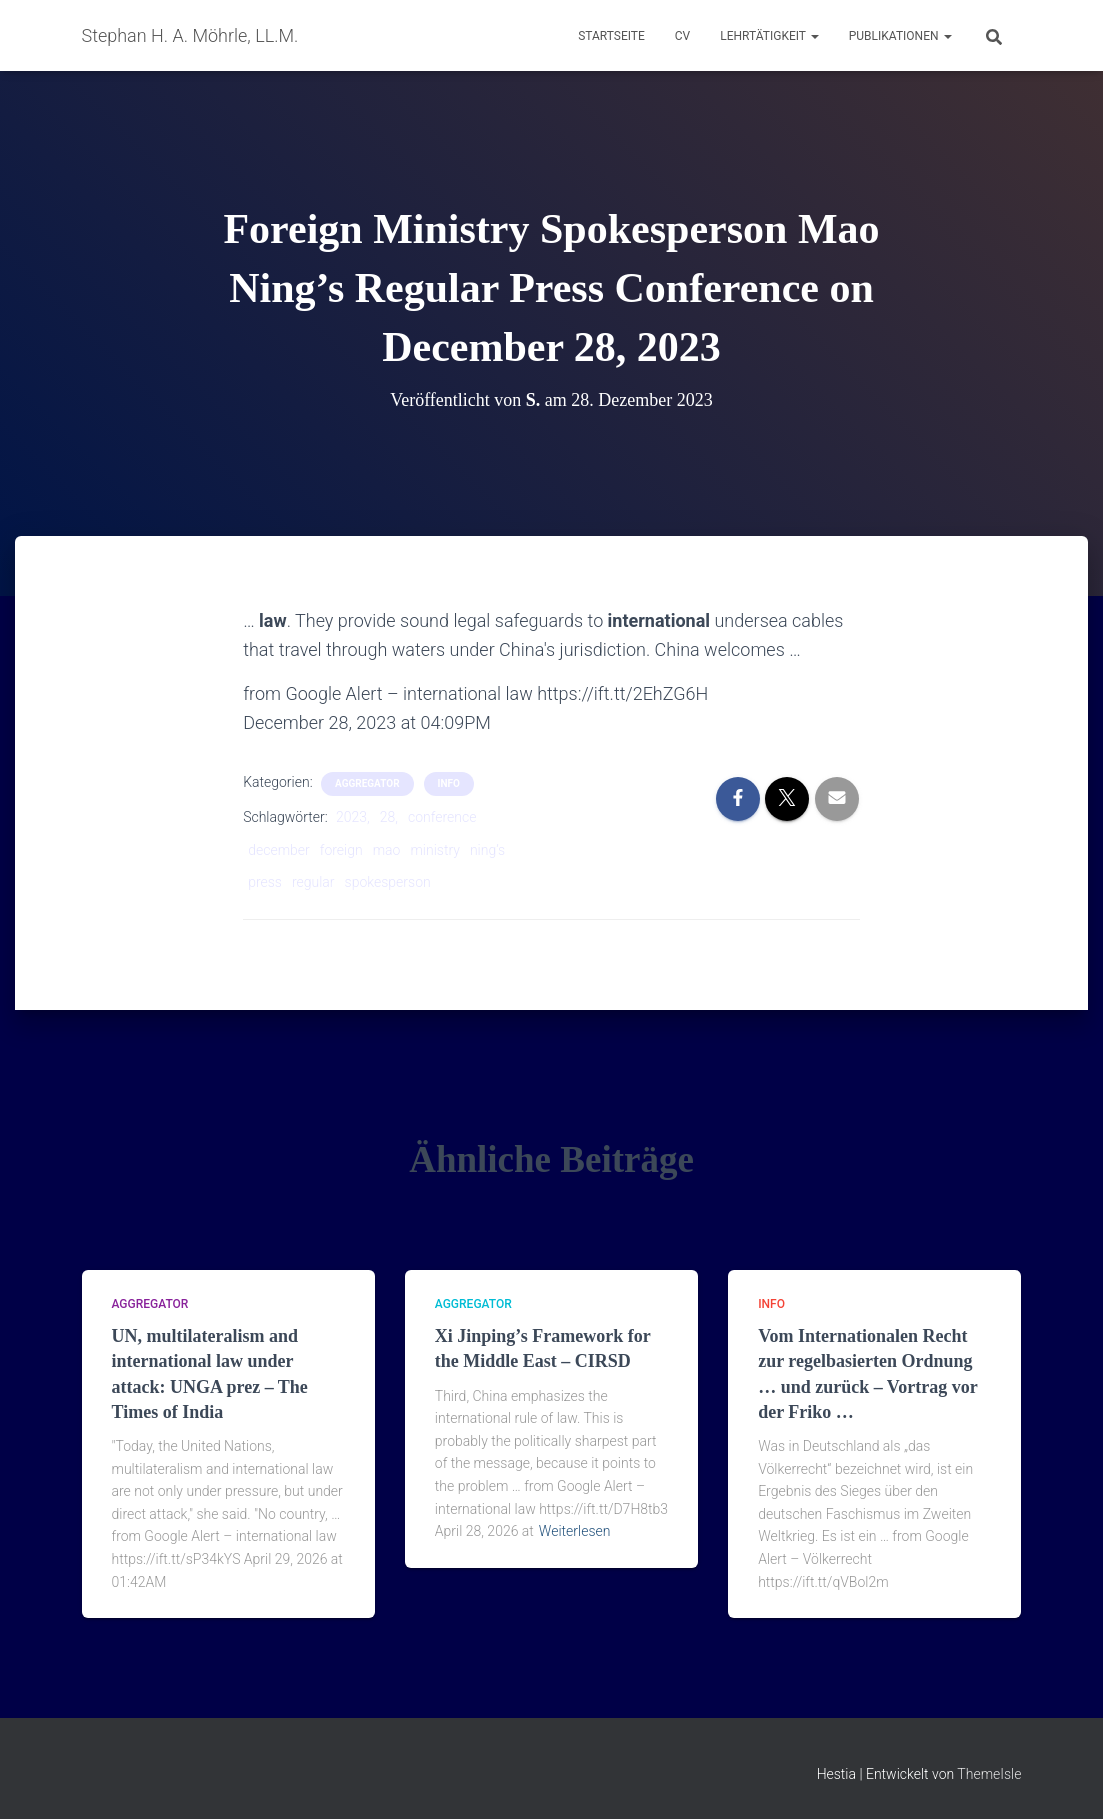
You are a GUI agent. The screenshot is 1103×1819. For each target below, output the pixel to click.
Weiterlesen (575, 1531)
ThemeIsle (989, 1774)
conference (442, 817)
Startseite (611, 36)
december (279, 850)
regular (313, 882)
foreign (341, 850)
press (265, 882)
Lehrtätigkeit (769, 36)
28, (389, 817)
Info (449, 783)
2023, (353, 817)
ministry (435, 850)
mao (387, 850)
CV (682, 36)
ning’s (487, 850)
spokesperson (388, 882)
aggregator (367, 783)
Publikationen (900, 36)
